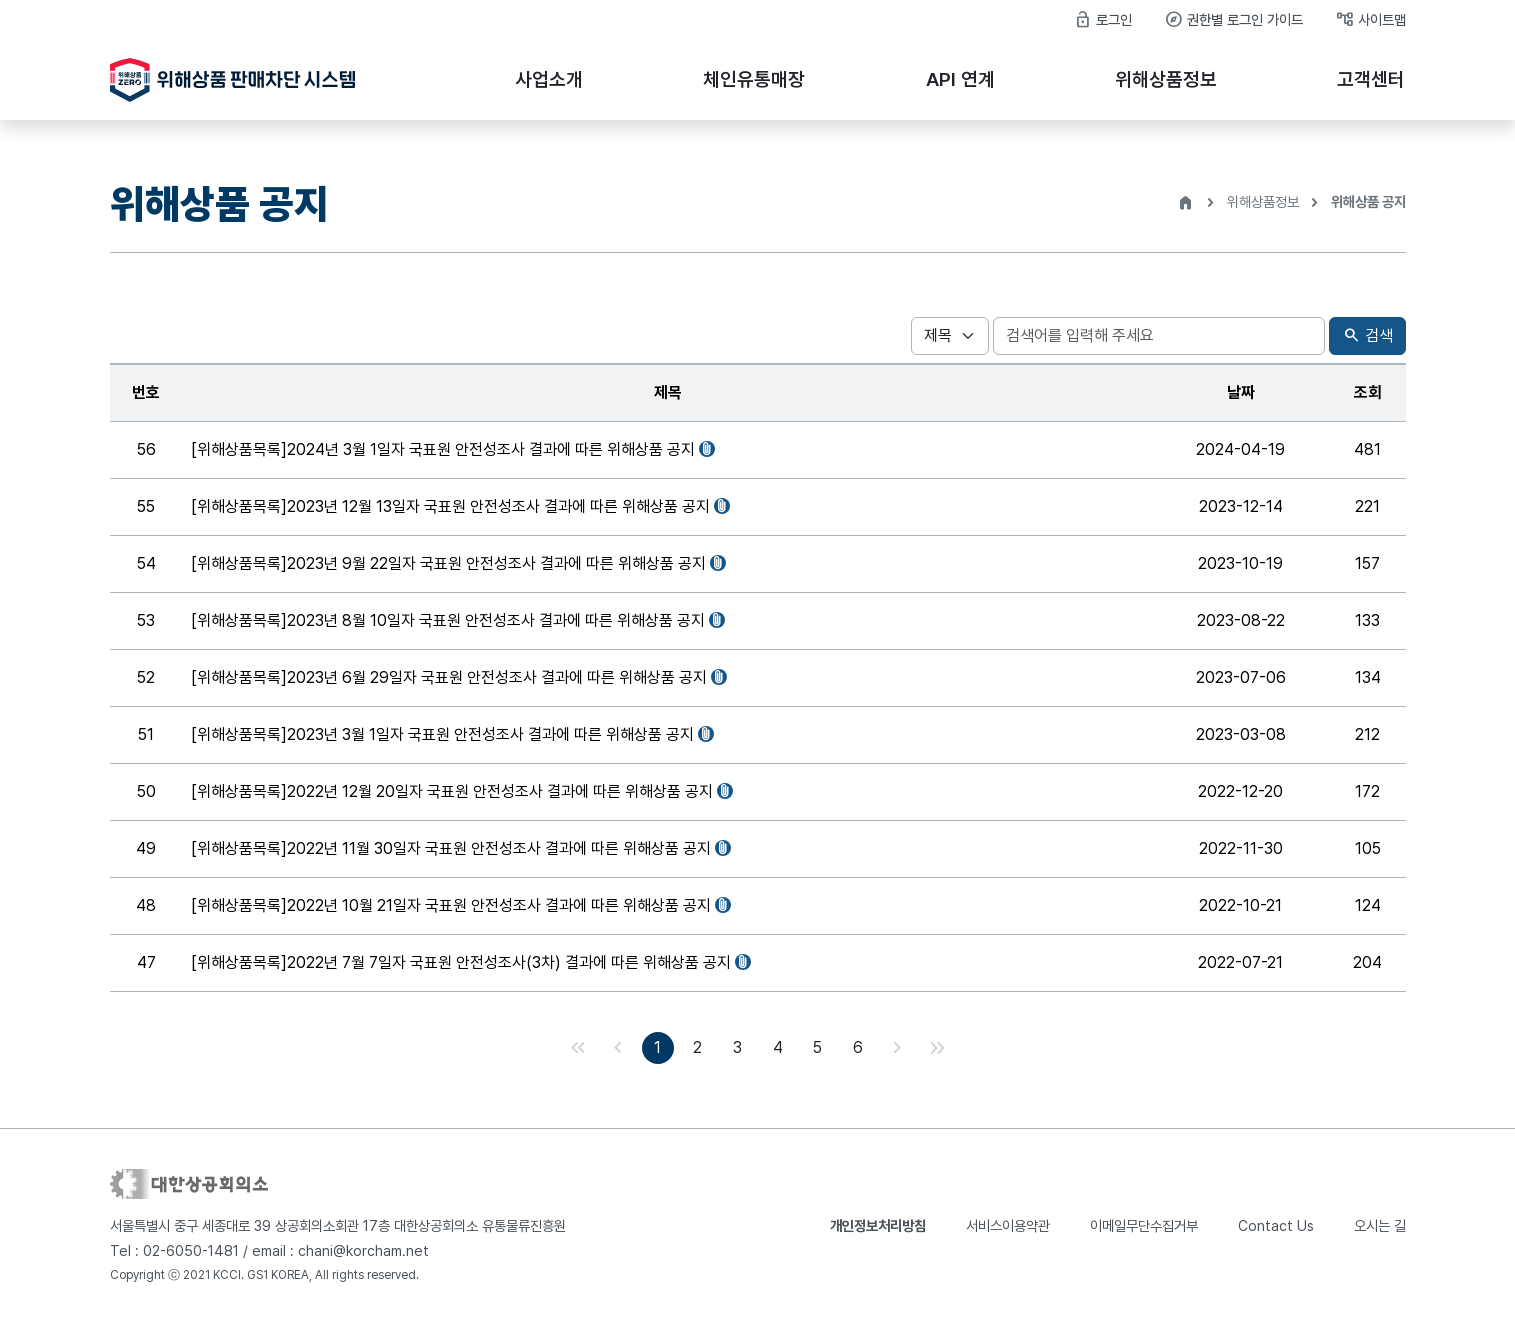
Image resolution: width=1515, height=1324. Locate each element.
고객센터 (1371, 79)
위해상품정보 (1166, 79)
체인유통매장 (754, 79)
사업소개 (549, 79)
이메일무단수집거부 (1144, 1226)
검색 (1367, 336)
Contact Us (1276, 1226)
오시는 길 (1380, 1226)
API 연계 (960, 79)
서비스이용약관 (1008, 1226)
